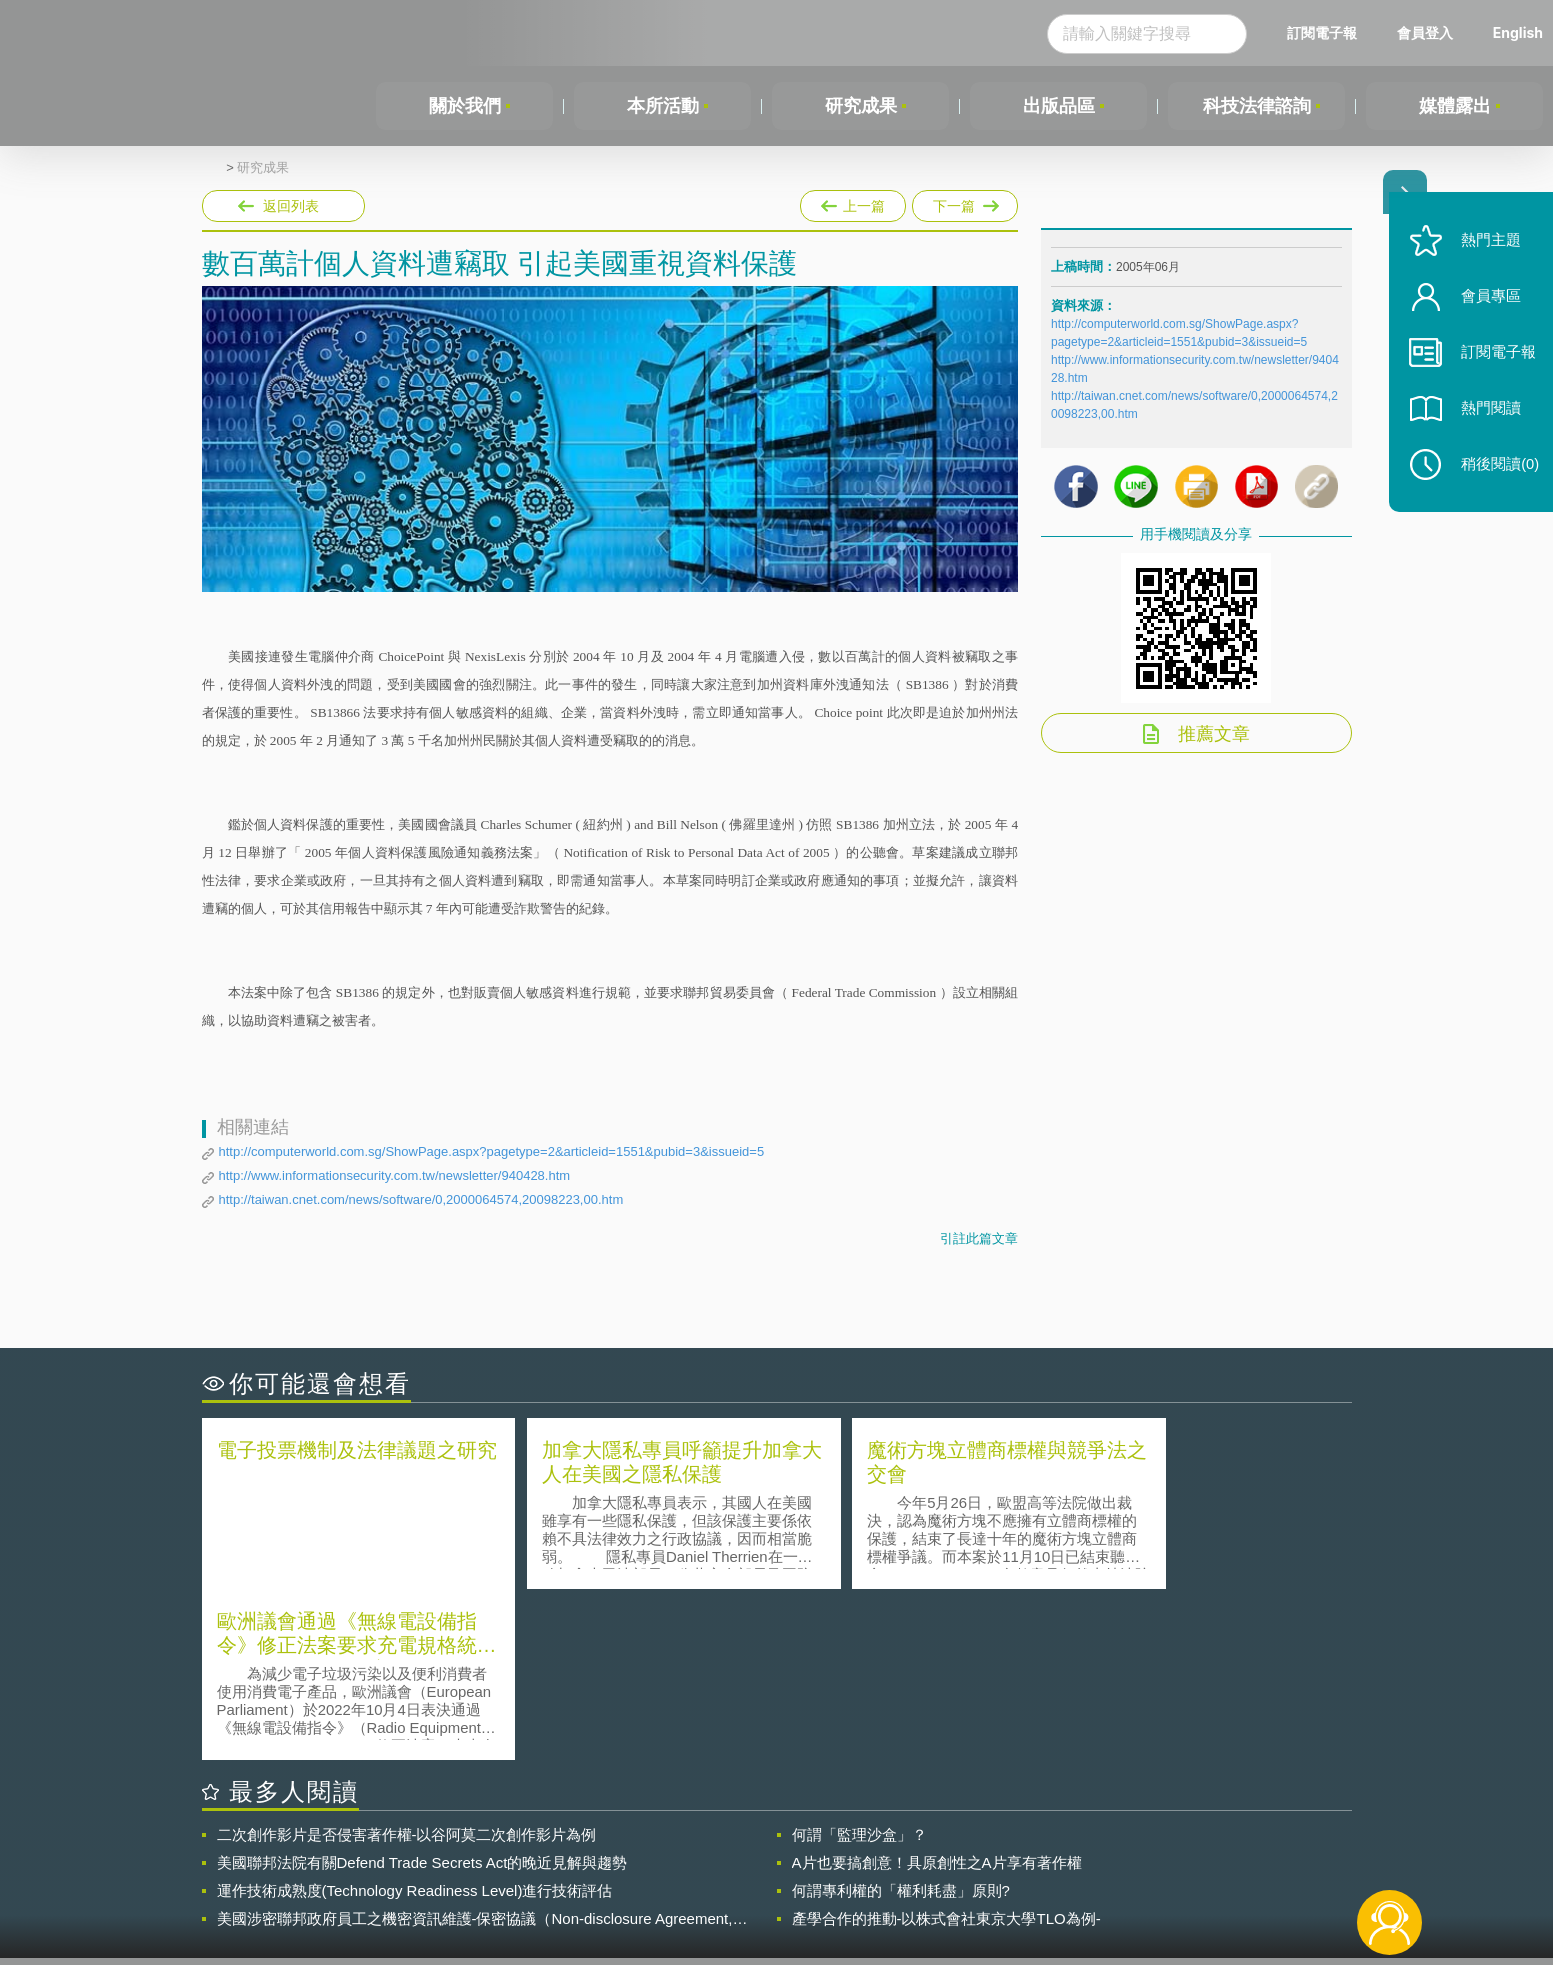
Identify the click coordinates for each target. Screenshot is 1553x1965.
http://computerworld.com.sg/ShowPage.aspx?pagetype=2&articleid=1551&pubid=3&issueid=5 (492, 1151)
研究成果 (861, 106)
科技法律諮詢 (1257, 106)
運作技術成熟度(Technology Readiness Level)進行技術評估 (415, 1718)
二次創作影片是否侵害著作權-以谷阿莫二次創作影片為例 (407, 1662)
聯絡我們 (782, 1883)
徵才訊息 (905, 1855)
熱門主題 (1485, 252)
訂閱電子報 (1322, 32)
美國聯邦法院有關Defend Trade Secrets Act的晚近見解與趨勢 (422, 1690)
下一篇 (965, 202)
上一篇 (853, 202)
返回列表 (291, 206)
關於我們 (465, 106)
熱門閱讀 (1485, 420)
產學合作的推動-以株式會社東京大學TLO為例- (946, 1746)
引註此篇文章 (979, 1238)
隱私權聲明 (789, 1855)
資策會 (1063, 1855)
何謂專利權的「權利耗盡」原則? (901, 1718)
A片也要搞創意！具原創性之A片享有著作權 (937, 1690)
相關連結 (1178, 1855)
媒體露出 (1455, 106)
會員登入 (1425, 32)
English (1518, 32)
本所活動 (663, 106)
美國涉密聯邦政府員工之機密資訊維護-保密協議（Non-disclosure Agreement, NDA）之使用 (475, 1747)
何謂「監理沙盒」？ (859, 1662)
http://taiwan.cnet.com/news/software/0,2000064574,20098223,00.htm (421, 1199)
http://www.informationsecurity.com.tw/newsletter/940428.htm (395, 1175)
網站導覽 (905, 1883)
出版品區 (1059, 106)
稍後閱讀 (1494, 476)
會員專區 (1485, 308)
